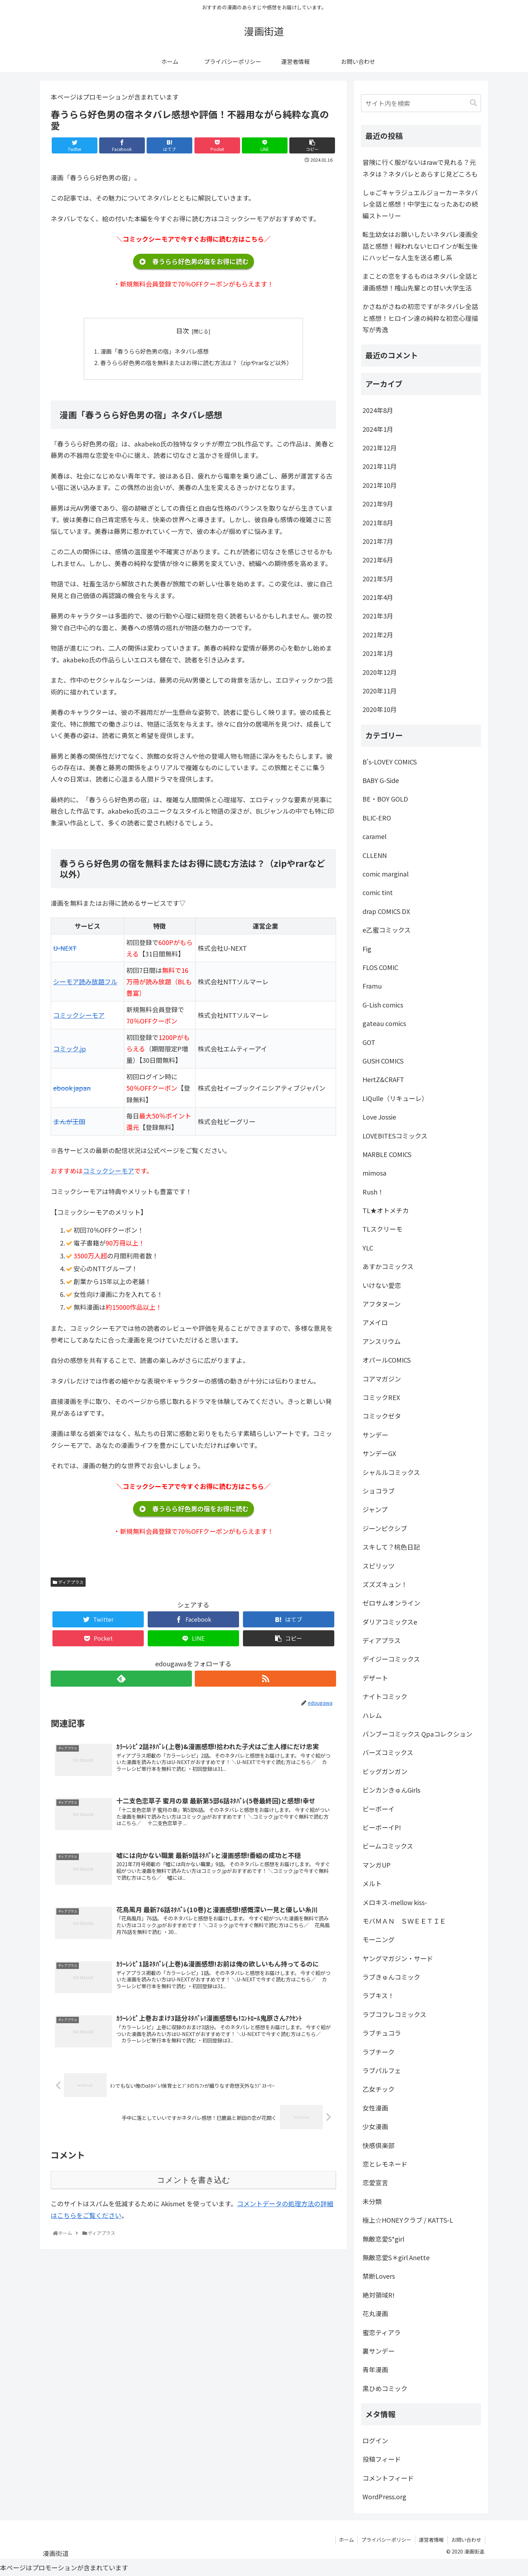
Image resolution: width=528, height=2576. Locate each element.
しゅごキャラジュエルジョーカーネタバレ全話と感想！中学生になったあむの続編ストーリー (420, 204)
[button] (473, 103)
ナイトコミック (384, 1696)
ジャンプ (374, 1509)
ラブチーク (378, 2051)
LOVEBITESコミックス (394, 1135)
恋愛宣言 (375, 2182)
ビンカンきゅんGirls (391, 1789)
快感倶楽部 (378, 2145)
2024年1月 (377, 429)
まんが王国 (69, 1121)
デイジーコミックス (391, 1658)
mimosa (374, 1172)
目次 (182, 330)
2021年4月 (377, 597)
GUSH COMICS (382, 1060)
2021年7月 (377, 541)
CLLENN (374, 855)
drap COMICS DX (386, 911)
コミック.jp (69, 1049)
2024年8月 (377, 410)
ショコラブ (378, 1490)
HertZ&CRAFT (383, 1079)
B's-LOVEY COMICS (389, 761)
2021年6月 (377, 559)
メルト (372, 1883)
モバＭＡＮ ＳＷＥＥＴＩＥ (404, 1920)
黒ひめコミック (384, 2388)
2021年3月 (377, 615)
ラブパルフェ (381, 2070)
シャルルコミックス (391, 1472)
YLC (367, 1247)
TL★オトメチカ (385, 1210)
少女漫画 (375, 2126)
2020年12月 (379, 672)
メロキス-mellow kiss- (394, 1902)
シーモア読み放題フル (85, 981)
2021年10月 (379, 485)
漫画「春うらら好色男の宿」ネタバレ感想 (154, 351)
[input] (421, 103)
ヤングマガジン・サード (397, 1958)
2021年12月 (379, 447)
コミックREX (381, 1397)
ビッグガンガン (384, 1771)
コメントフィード (388, 2477)
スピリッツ (378, 1565)
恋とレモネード (384, 2163)
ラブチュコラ (381, 2032)
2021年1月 (377, 653)
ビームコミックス (387, 1845)
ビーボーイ (378, 1808)
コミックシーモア (79, 1015)
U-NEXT (65, 948)
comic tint (377, 892)
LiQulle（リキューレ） (395, 1098)
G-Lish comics (382, 1004)
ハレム (372, 1715)
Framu (372, 985)
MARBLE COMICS (386, 1154)
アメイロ (375, 1322)
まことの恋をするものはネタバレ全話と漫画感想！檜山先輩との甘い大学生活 (420, 281)
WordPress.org (384, 2496)
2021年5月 (377, 578)
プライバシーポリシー (386, 2539)
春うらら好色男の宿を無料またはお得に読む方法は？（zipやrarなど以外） (196, 363)
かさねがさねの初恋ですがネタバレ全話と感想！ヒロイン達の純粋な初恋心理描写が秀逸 (420, 318)
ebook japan (72, 1088)
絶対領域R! (378, 2294)
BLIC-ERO (376, 817)
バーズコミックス (387, 1752)
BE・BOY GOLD (385, 798)
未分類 (372, 2201)
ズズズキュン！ (384, 1584)
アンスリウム (381, 1341)
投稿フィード (381, 2459)
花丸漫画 (375, 2313)
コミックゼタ (381, 1415)
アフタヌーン (381, 1303)
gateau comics (384, 1023)
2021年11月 (379, 466)
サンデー (375, 1434)
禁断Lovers (378, 2275)
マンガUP (376, 1864)
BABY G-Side (380, 780)
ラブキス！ (378, 1995)
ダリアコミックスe (389, 1621)
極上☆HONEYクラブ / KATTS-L (407, 2219)
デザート (375, 1677)
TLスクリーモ (382, 1228)
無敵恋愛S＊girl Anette (396, 2257)
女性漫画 (375, 2107)
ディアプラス (68, 1582)
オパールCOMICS (386, 1359)
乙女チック (378, 2088)
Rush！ (373, 1191)
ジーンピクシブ (384, 1528)
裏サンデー (378, 2350)
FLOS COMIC (380, 967)
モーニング (378, 1939)
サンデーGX (379, 1453)
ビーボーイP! (381, 1827)
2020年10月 (379, 709)
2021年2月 (377, 634)
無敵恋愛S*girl (383, 2238)
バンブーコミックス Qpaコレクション (417, 1733)
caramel (374, 836)
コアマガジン (381, 1378)
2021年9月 (377, 503)
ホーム (346, 2539)
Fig (366, 948)
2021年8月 (377, 522)
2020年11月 (379, 690)
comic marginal (385, 873)
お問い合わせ (466, 2539)
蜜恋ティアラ (381, 2332)
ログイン (375, 2440)
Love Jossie (379, 1116)
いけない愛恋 (381, 1285)
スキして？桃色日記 (391, 1546)
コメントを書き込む (193, 2180)
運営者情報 (431, 2539)
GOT (368, 1042)
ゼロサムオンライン (391, 1602)
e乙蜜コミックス (386, 929)
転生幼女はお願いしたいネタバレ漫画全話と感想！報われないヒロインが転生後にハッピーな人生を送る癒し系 (420, 245)
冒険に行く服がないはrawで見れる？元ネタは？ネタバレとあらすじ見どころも (420, 167)
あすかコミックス (387, 1266)
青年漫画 (375, 2369)
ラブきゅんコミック (391, 1976)
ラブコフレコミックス (394, 2014)
